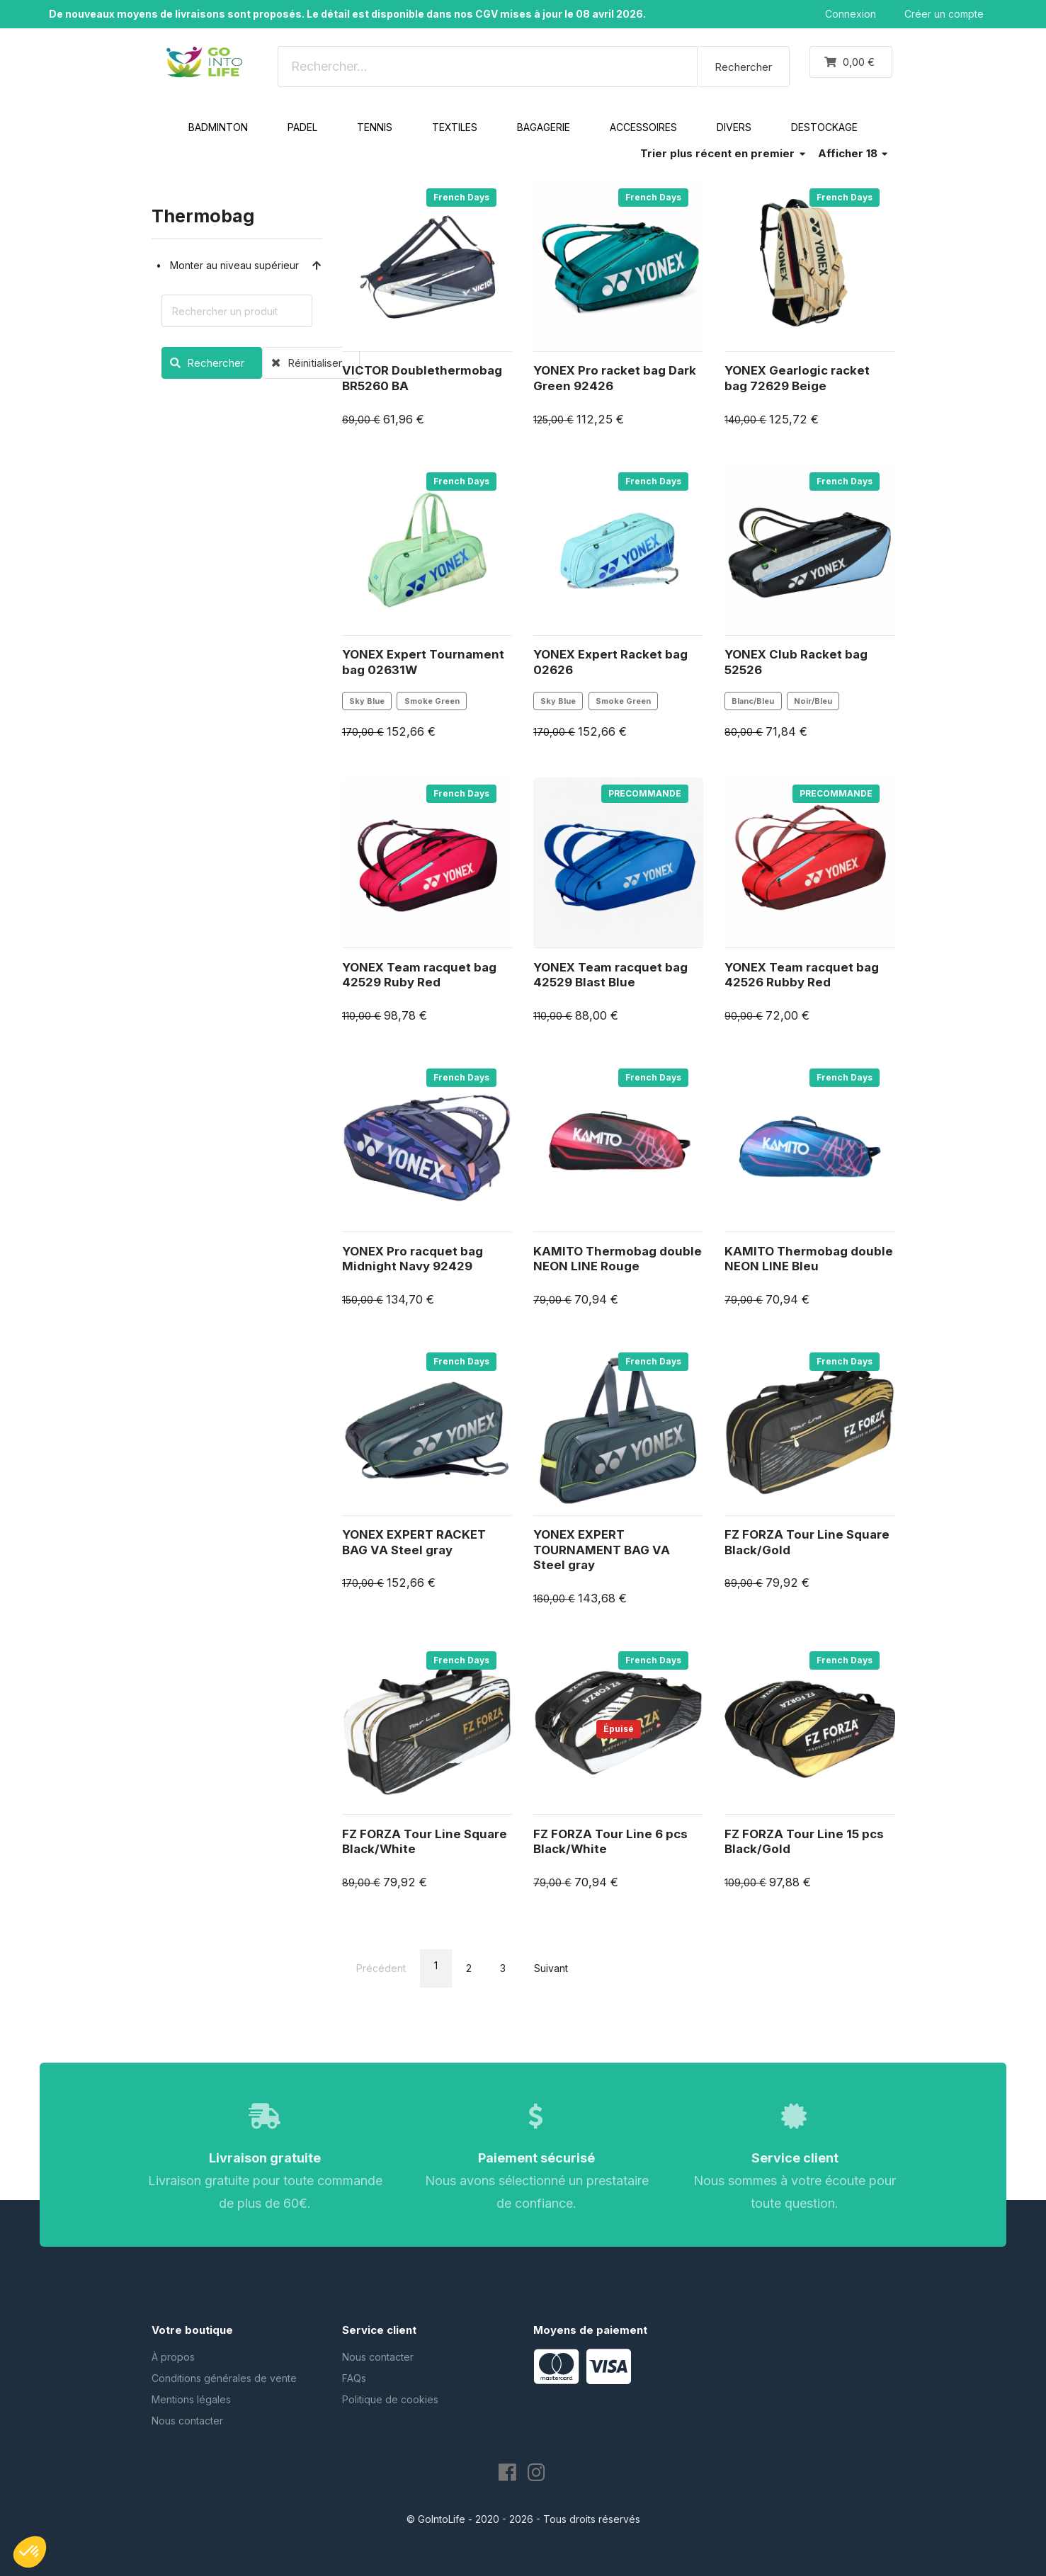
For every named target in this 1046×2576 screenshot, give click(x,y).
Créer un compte (944, 14)
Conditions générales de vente (224, 2378)
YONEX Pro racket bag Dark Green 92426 (614, 378)
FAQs (354, 2378)
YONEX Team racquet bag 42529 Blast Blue (610, 975)
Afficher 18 (853, 153)
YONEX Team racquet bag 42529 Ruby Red (419, 975)
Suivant (551, 1968)
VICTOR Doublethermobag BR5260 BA (422, 378)
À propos (173, 2357)
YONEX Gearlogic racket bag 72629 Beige (797, 378)
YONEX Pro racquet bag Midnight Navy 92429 (412, 1259)
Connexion (850, 14)
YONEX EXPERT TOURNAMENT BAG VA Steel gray (601, 1549)
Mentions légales (191, 2399)
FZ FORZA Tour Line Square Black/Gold (806, 1542)
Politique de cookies (390, 2399)
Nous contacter (187, 2421)
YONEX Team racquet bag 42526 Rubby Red (801, 975)
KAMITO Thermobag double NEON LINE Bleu (808, 1259)
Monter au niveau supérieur (246, 265)
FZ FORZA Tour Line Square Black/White (424, 1842)
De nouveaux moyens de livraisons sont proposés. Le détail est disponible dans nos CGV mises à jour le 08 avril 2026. (347, 14)
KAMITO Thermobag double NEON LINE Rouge (617, 1259)
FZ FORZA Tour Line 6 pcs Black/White (610, 1842)
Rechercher (743, 67)
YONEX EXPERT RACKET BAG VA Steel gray (414, 1542)
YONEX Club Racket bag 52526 (796, 662)
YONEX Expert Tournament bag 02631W (423, 662)
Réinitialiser (302, 363)
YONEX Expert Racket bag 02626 (610, 662)
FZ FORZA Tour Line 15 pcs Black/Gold (804, 1842)
